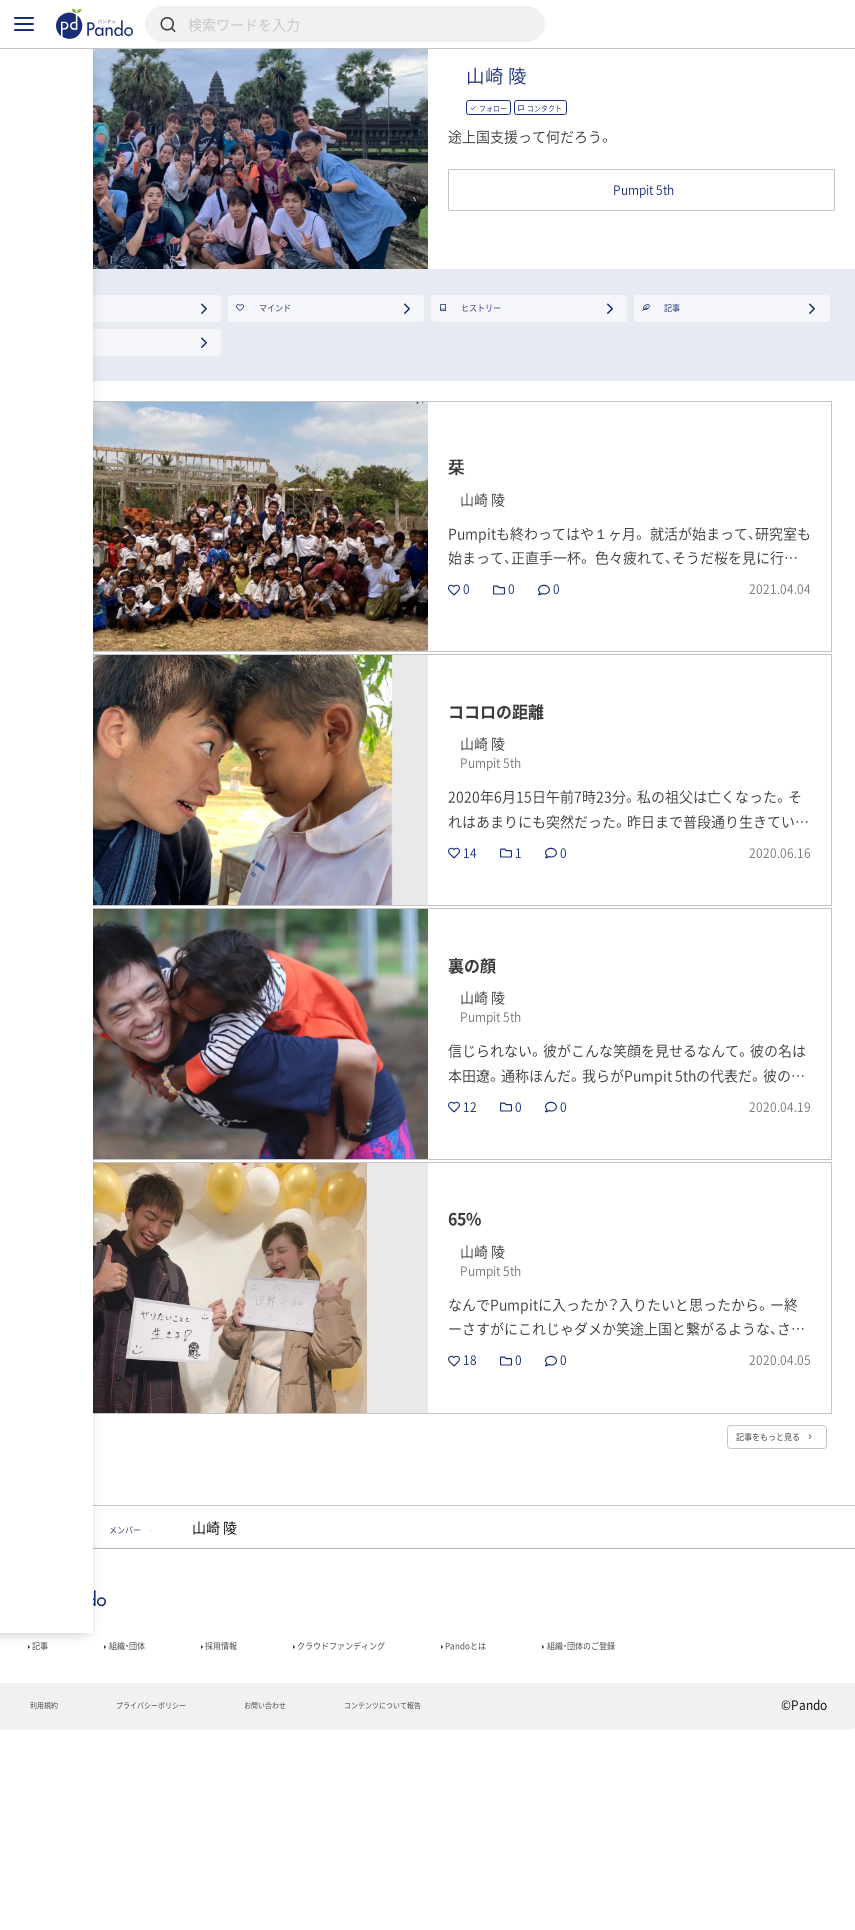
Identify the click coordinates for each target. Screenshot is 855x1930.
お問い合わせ (351, 1906)
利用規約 (53, 1906)
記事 (45, 1807)
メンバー (198, 1680)
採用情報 (276, 1807)
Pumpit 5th (78, 1680)
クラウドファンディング (444, 1807)
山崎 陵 (591, 101)
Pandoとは (619, 1807)
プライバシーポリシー (196, 1906)
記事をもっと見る (741, 1581)
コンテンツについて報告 (512, 1906)
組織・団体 (154, 1807)
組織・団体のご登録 (91, 1835)
